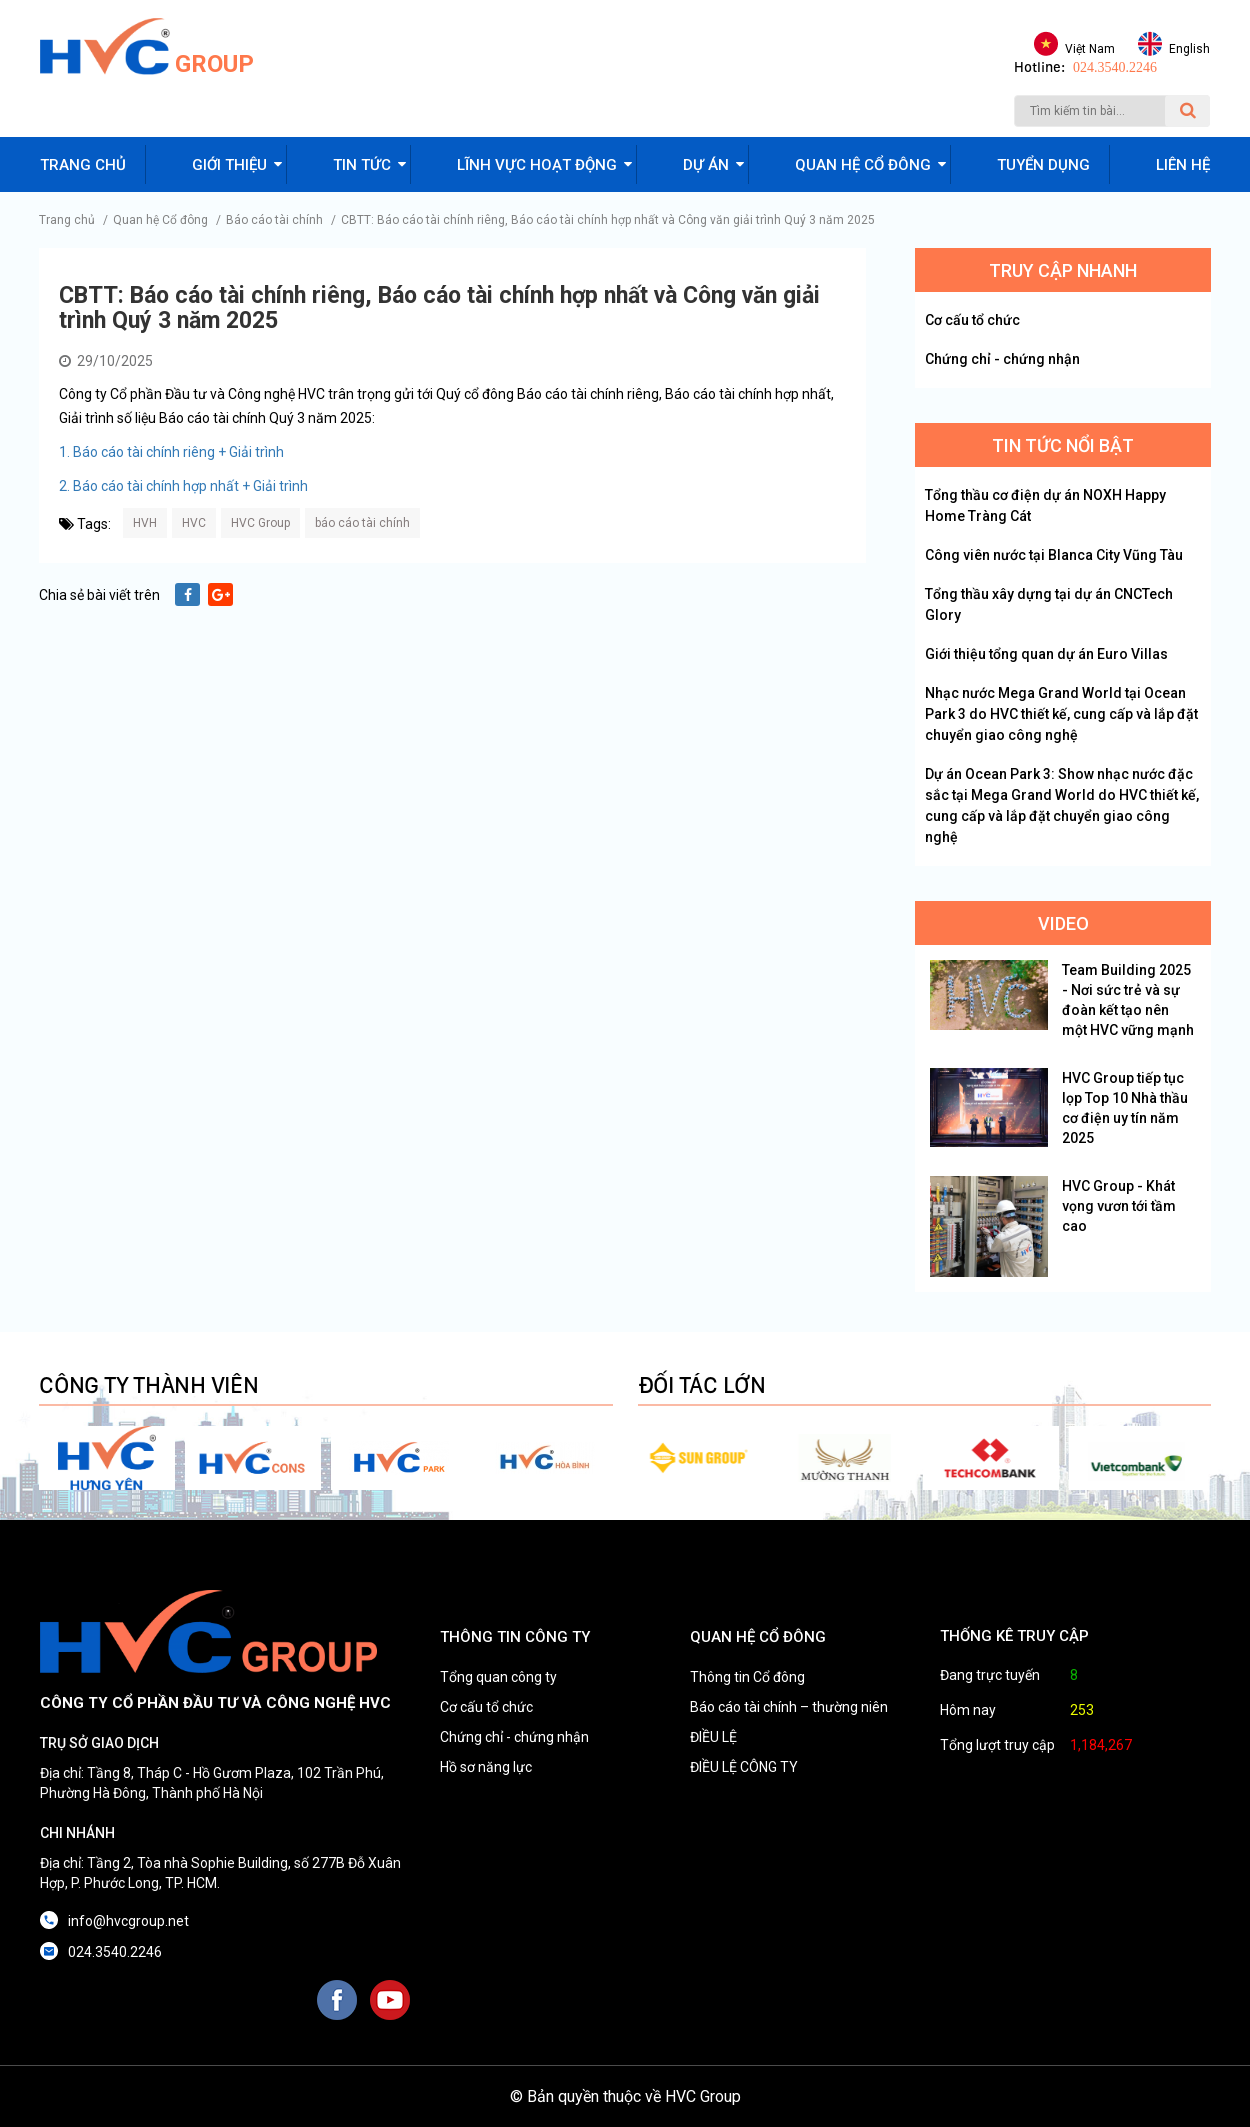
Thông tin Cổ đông (747, 1677)
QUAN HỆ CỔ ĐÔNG (758, 1637)
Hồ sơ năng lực (486, 1767)
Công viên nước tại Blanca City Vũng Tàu (1054, 555)
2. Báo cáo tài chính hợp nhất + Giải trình (183, 486)
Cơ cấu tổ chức (972, 320)
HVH (145, 523)
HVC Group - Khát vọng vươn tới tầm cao (1119, 1206)
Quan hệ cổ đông (863, 165)
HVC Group (260, 523)
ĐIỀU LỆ (713, 1737)
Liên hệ (1183, 165)
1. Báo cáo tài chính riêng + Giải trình (171, 452)
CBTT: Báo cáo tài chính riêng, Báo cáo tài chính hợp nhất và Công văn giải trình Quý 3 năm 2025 (608, 220)
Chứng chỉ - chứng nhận (1002, 359)
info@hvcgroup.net (128, 1921)
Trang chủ (83, 165)
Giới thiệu (229, 165)
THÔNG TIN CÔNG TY (515, 1637)
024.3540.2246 (1115, 67)
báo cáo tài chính (362, 523)
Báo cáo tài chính (274, 220)
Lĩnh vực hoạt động (537, 165)
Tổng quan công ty (498, 1677)
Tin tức (362, 165)
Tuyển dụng (1043, 165)
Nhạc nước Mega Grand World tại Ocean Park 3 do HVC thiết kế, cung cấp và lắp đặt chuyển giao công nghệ (1061, 714)
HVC (194, 523)
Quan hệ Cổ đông (160, 220)
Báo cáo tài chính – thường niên (789, 1707)
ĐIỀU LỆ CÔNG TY (744, 1767)
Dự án (706, 165)
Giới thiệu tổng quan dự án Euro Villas (1046, 654)
